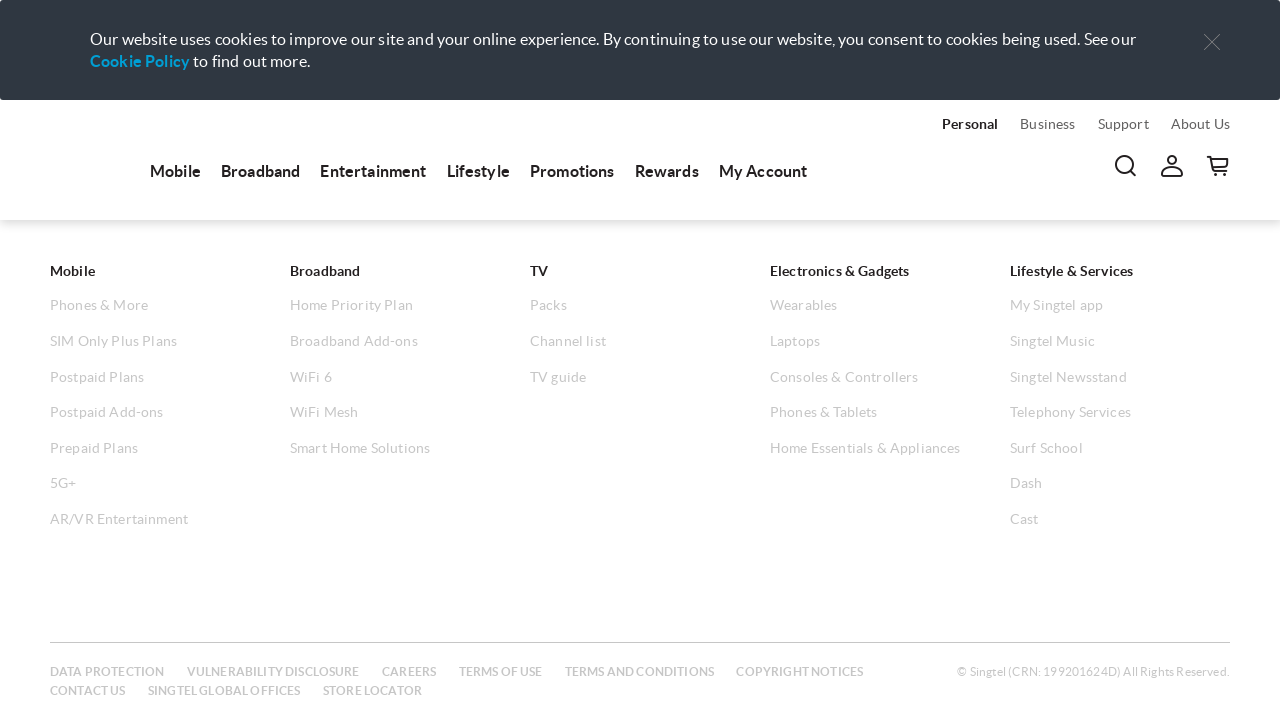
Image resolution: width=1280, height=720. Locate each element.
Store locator (372, 690)
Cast (1024, 519)
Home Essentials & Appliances (865, 448)
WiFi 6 (311, 377)
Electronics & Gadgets (839, 271)
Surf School (1046, 448)
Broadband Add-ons (354, 341)
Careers (409, 671)
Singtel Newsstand (1068, 377)
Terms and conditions (639, 671)
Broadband (260, 171)
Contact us (88, 690)
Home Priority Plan (351, 305)
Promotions (572, 171)
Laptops (795, 341)
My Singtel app (1056, 305)
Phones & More (99, 305)
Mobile (175, 171)
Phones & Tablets (824, 412)
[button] (1212, 42)
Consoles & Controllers (844, 377)
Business (1047, 124)
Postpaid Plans (97, 377)
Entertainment (373, 171)
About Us (1200, 124)
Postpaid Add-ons (107, 412)
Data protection (107, 671)
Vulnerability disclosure (273, 671)
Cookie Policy (140, 61)
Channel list (568, 341)
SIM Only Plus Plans (113, 341)
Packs (548, 305)
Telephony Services (1070, 412)
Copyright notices (799, 671)
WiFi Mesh (324, 412)
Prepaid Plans (94, 448)
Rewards (667, 171)
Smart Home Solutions (360, 448)
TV (539, 271)
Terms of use (501, 671)
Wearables (803, 305)
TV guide (558, 377)
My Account (763, 171)
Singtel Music (1052, 341)
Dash (1026, 483)
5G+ (63, 483)
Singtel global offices (224, 690)
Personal (970, 124)
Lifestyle (478, 171)
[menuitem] (90, 152)
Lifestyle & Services (1071, 271)
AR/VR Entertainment (119, 519)
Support (1123, 124)
